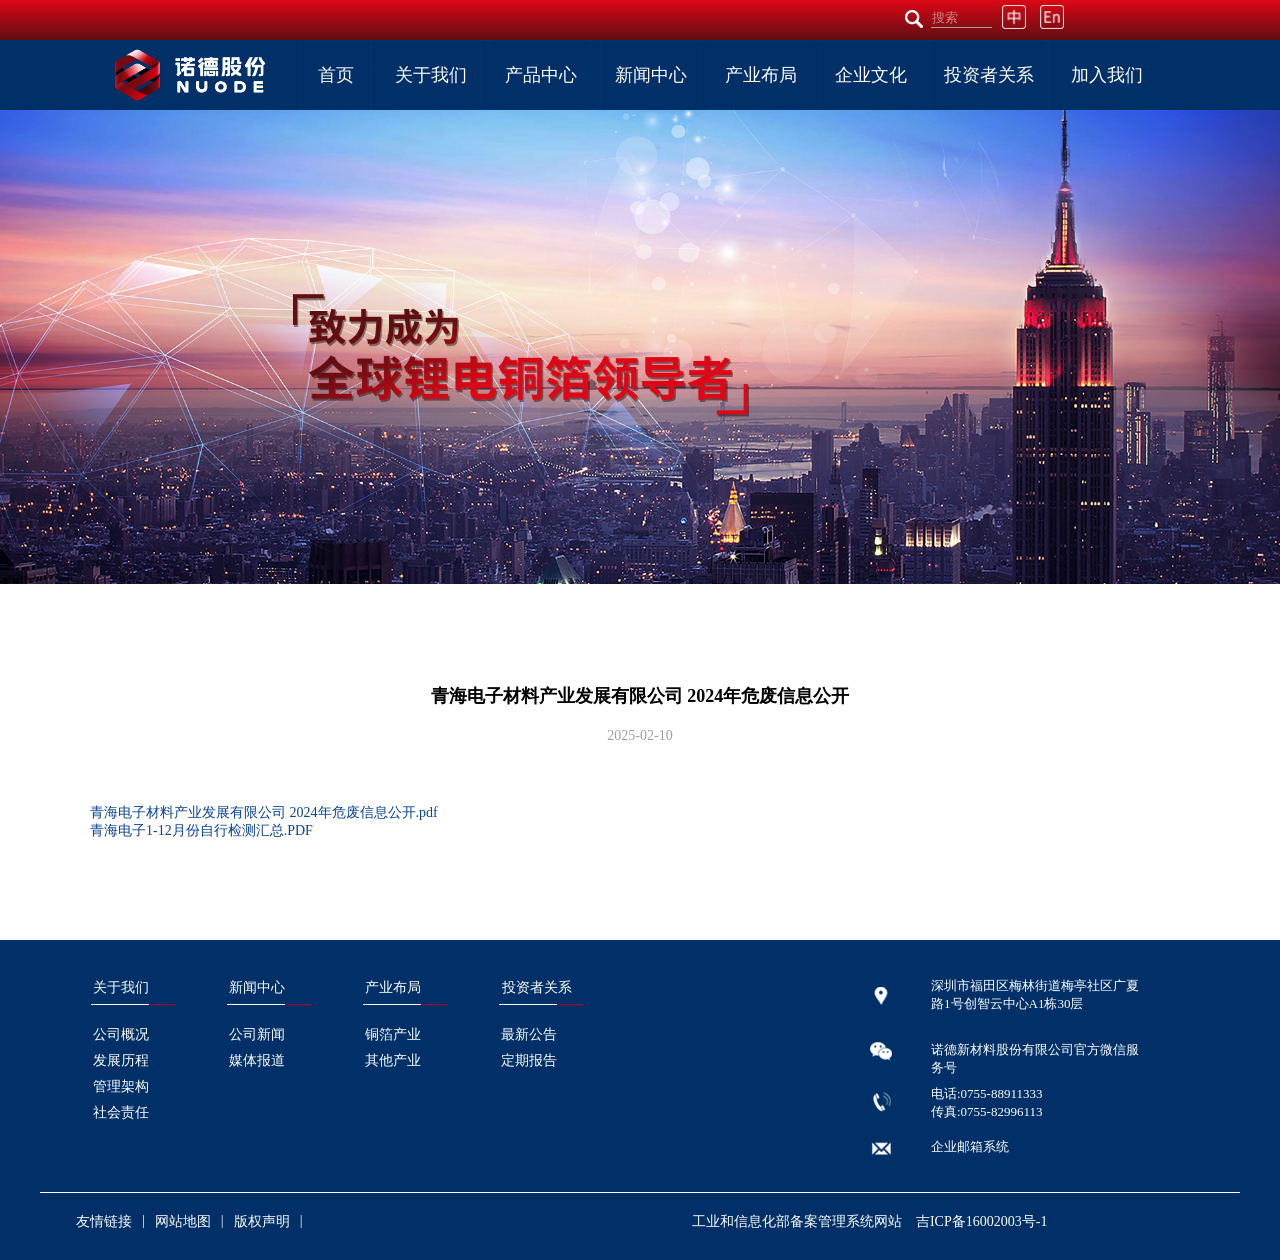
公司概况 (121, 1034)
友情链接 (104, 1221)
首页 (336, 75)
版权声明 (262, 1221)
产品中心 (541, 75)
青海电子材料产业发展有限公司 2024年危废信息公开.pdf (264, 812)
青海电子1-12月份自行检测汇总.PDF (201, 830)
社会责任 (121, 1112)
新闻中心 (651, 75)
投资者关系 (989, 75)
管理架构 (121, 1086)
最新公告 (529, 1034)
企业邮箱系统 (970, 1146)
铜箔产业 (393, 1034)
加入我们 (1107, 75)
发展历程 (121, 1060)
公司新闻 (257, 1034)
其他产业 (393, 1060)
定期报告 (529, 1060)
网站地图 (183, 1221)
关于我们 (431, 75)
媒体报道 (257, 1060)
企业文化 (871, 75)
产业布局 (761, 75)
